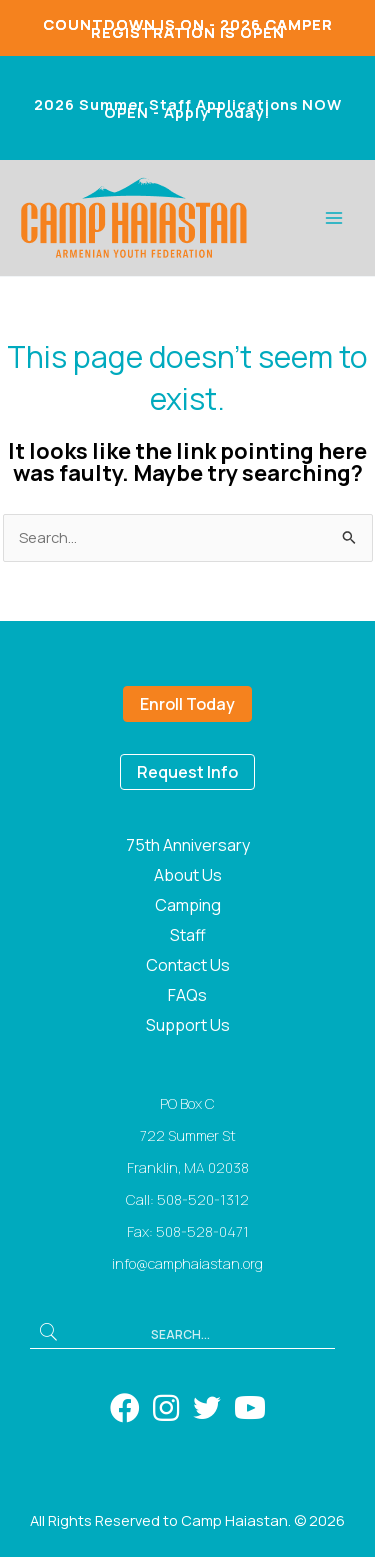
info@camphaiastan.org (187, 1263)
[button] (48, 1332)
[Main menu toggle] (334, 218)
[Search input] (182, 1332)
